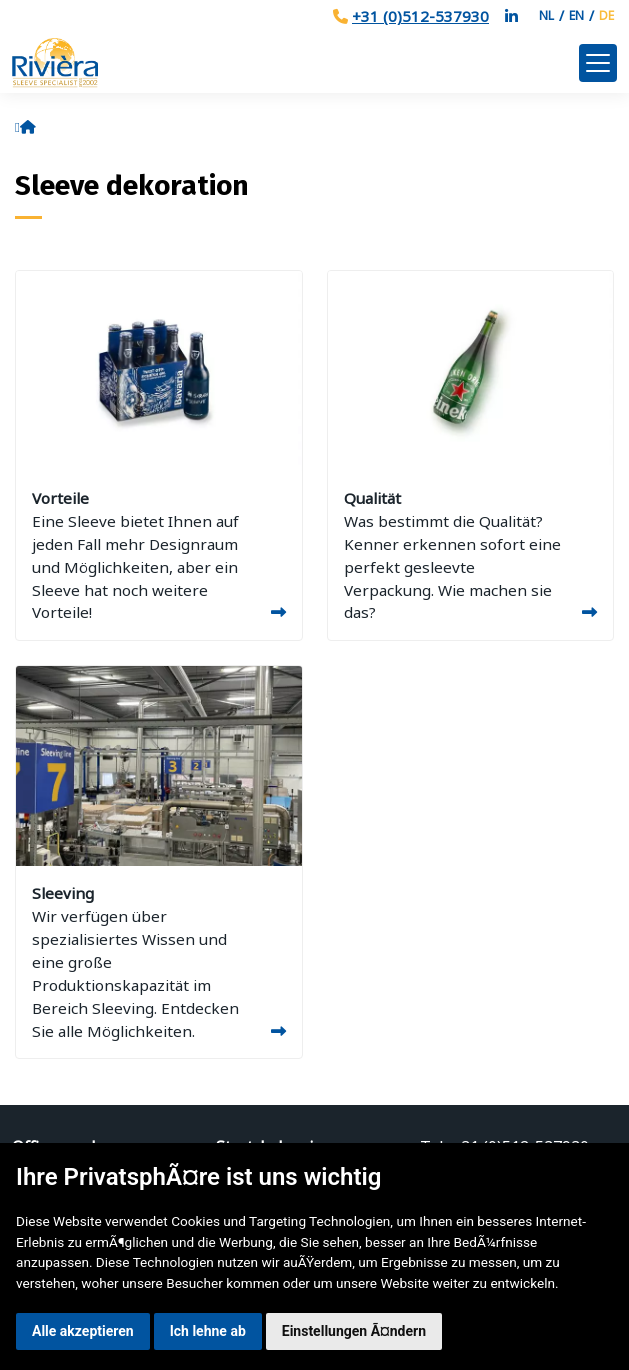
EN (576, 15)
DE (606, 15)
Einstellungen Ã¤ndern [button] (354, 1331)
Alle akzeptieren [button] (83, 1331)
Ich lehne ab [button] (208, 1331)
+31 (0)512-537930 (420, 16)
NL (546, 15)
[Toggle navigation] (598, 63)
